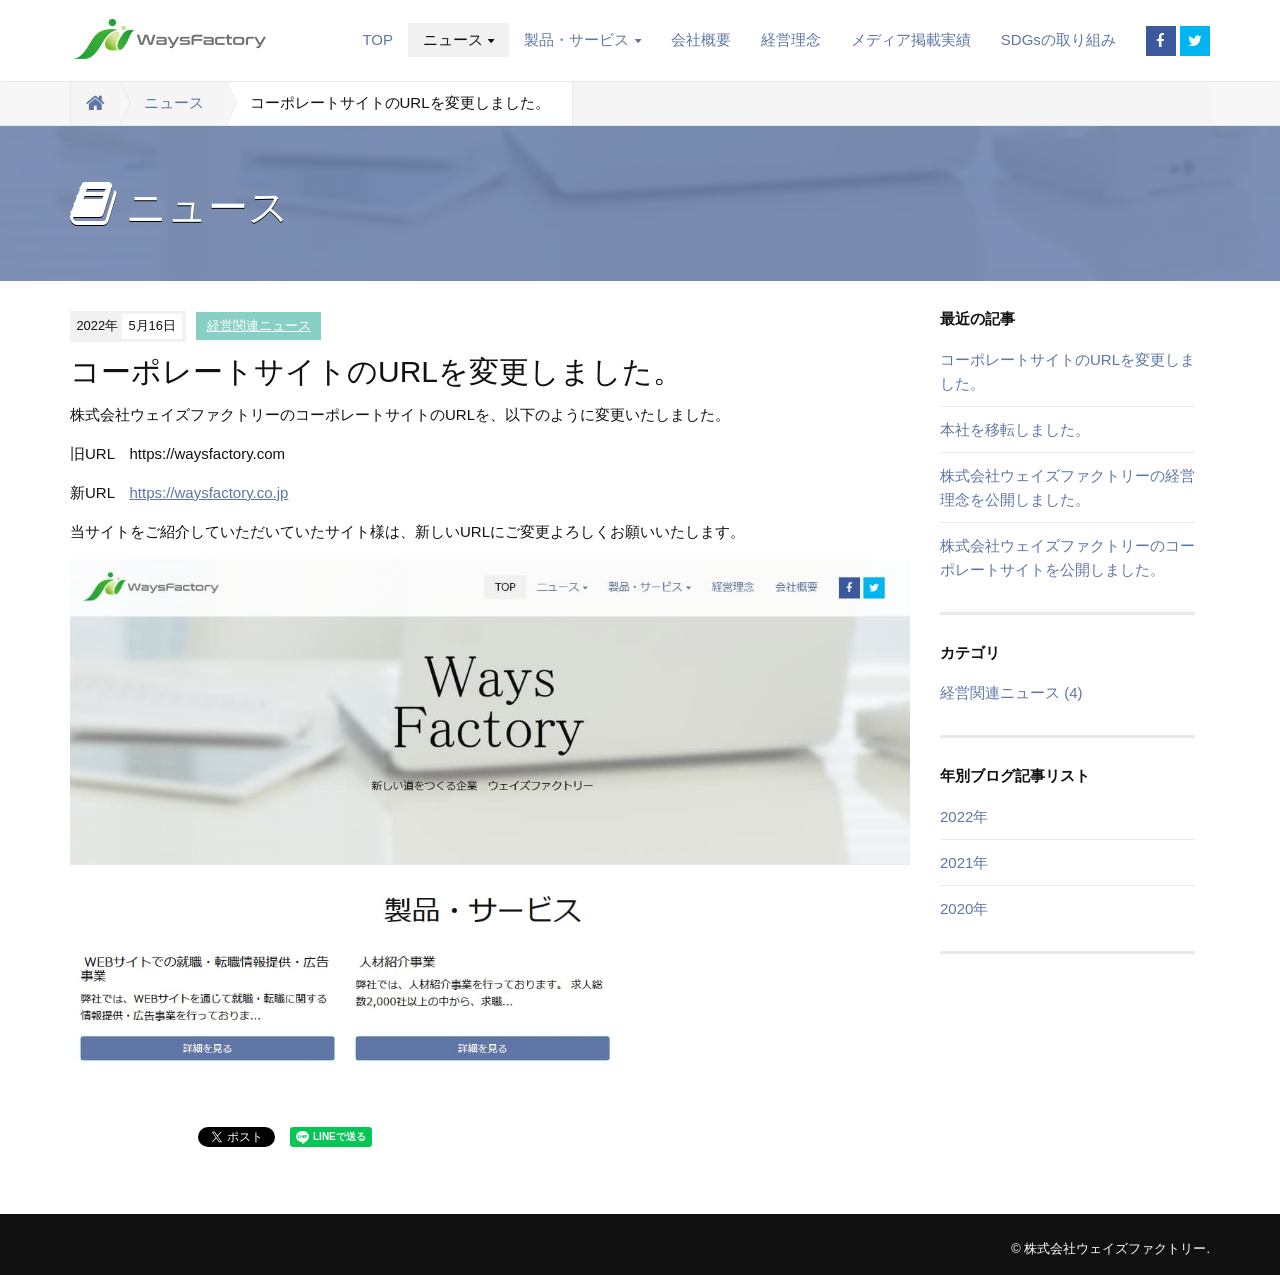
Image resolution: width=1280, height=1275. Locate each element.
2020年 (964, 908)
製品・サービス (582, 39)
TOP (377, 39)
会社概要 (701, 39)
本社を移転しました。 (1015, 429)
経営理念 (791, 39)
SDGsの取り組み (1058, 39)
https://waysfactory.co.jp (208, 492)
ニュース (458, 39)
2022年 (964, 816)
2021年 (964, 862)
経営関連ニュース (259, 325)
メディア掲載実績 (911, 39)
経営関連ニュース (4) (1011, 692)
